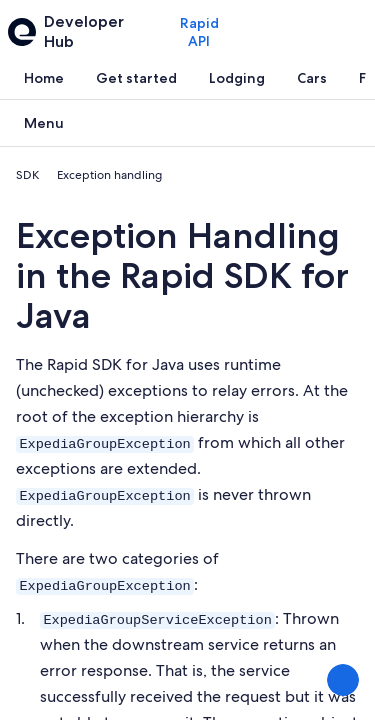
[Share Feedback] (343, 680)
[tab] (44, 78)
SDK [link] (27, 175)
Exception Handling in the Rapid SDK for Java (182, 275)
